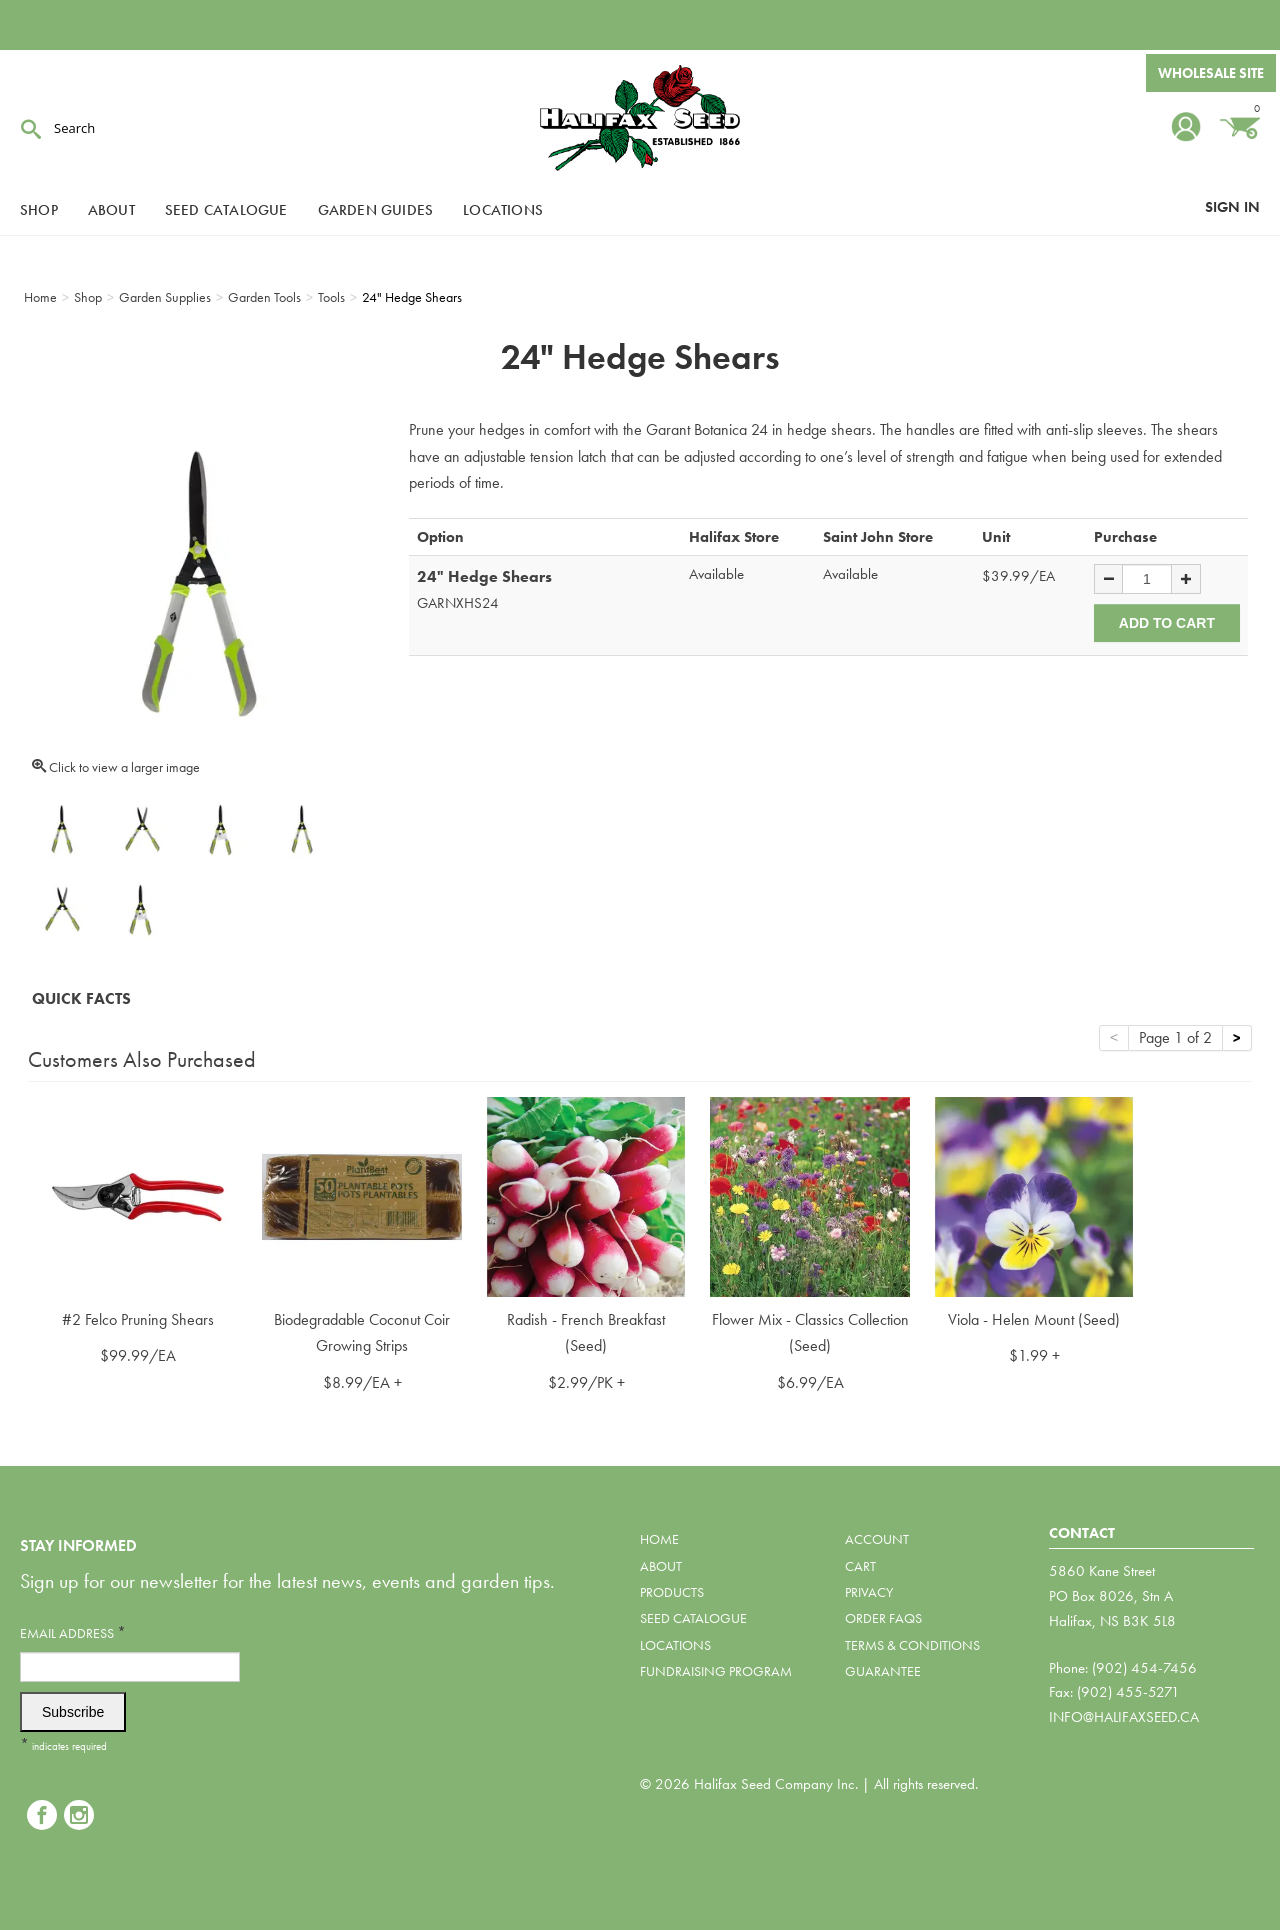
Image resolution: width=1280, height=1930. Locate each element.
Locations (503, 210)
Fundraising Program (716, 1671)
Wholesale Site (1211, 73)
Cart (860, 1566)
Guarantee (883, 1671)
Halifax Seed (640, 120)
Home (659, 1539)
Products (672, 1592)
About (111, 210)
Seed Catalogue (226, 210)
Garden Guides (376, 210)
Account (877, 1539)
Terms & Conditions (912, 1645)
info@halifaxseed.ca (1124, 1717)
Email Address (73, 1632)
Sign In (1232, 207)
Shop (39, 210)
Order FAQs (883, 1618)
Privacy (869, 1592)
